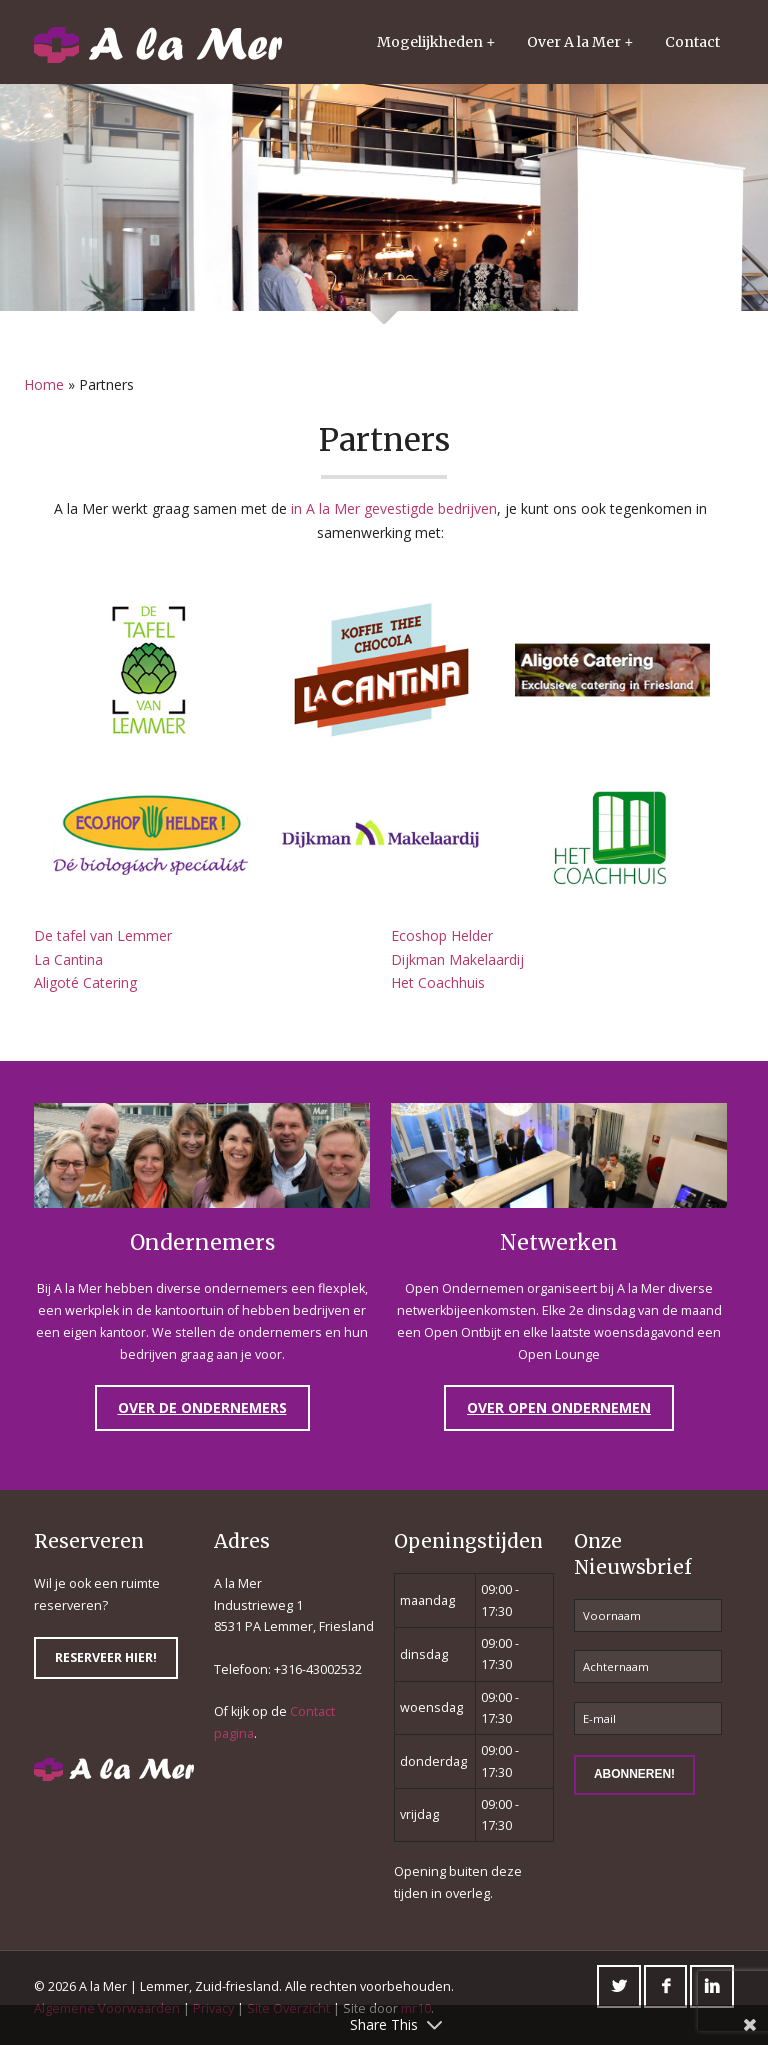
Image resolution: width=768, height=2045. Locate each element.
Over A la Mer (574, 42)
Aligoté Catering (85, 982)
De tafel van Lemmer (103, 935)
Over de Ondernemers (202, 1407)
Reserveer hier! (106, 1657)
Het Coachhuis (438, 982)
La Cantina (68, 959)
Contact (692, 42)
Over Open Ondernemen (559, 1407)
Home (44, 384)
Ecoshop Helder (442, 935)
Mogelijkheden (430, 42)
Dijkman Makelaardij (457, 959)
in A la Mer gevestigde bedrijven (394, 508)
